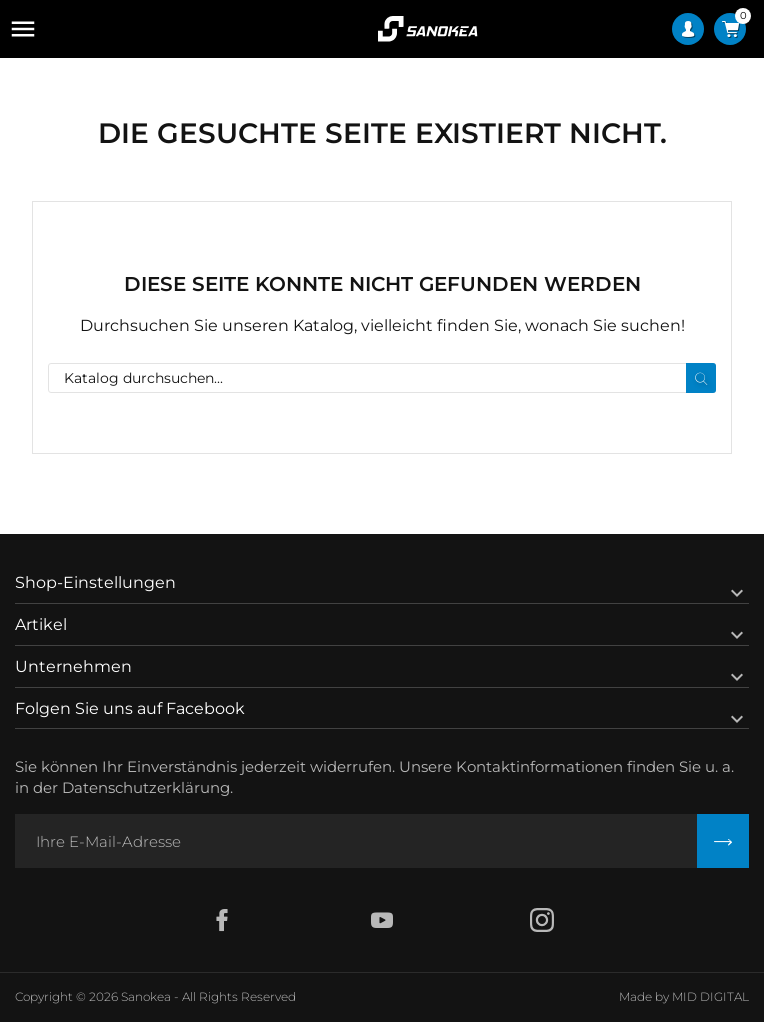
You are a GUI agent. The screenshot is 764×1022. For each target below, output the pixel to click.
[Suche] (382, 378)
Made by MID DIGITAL (684, 996)
